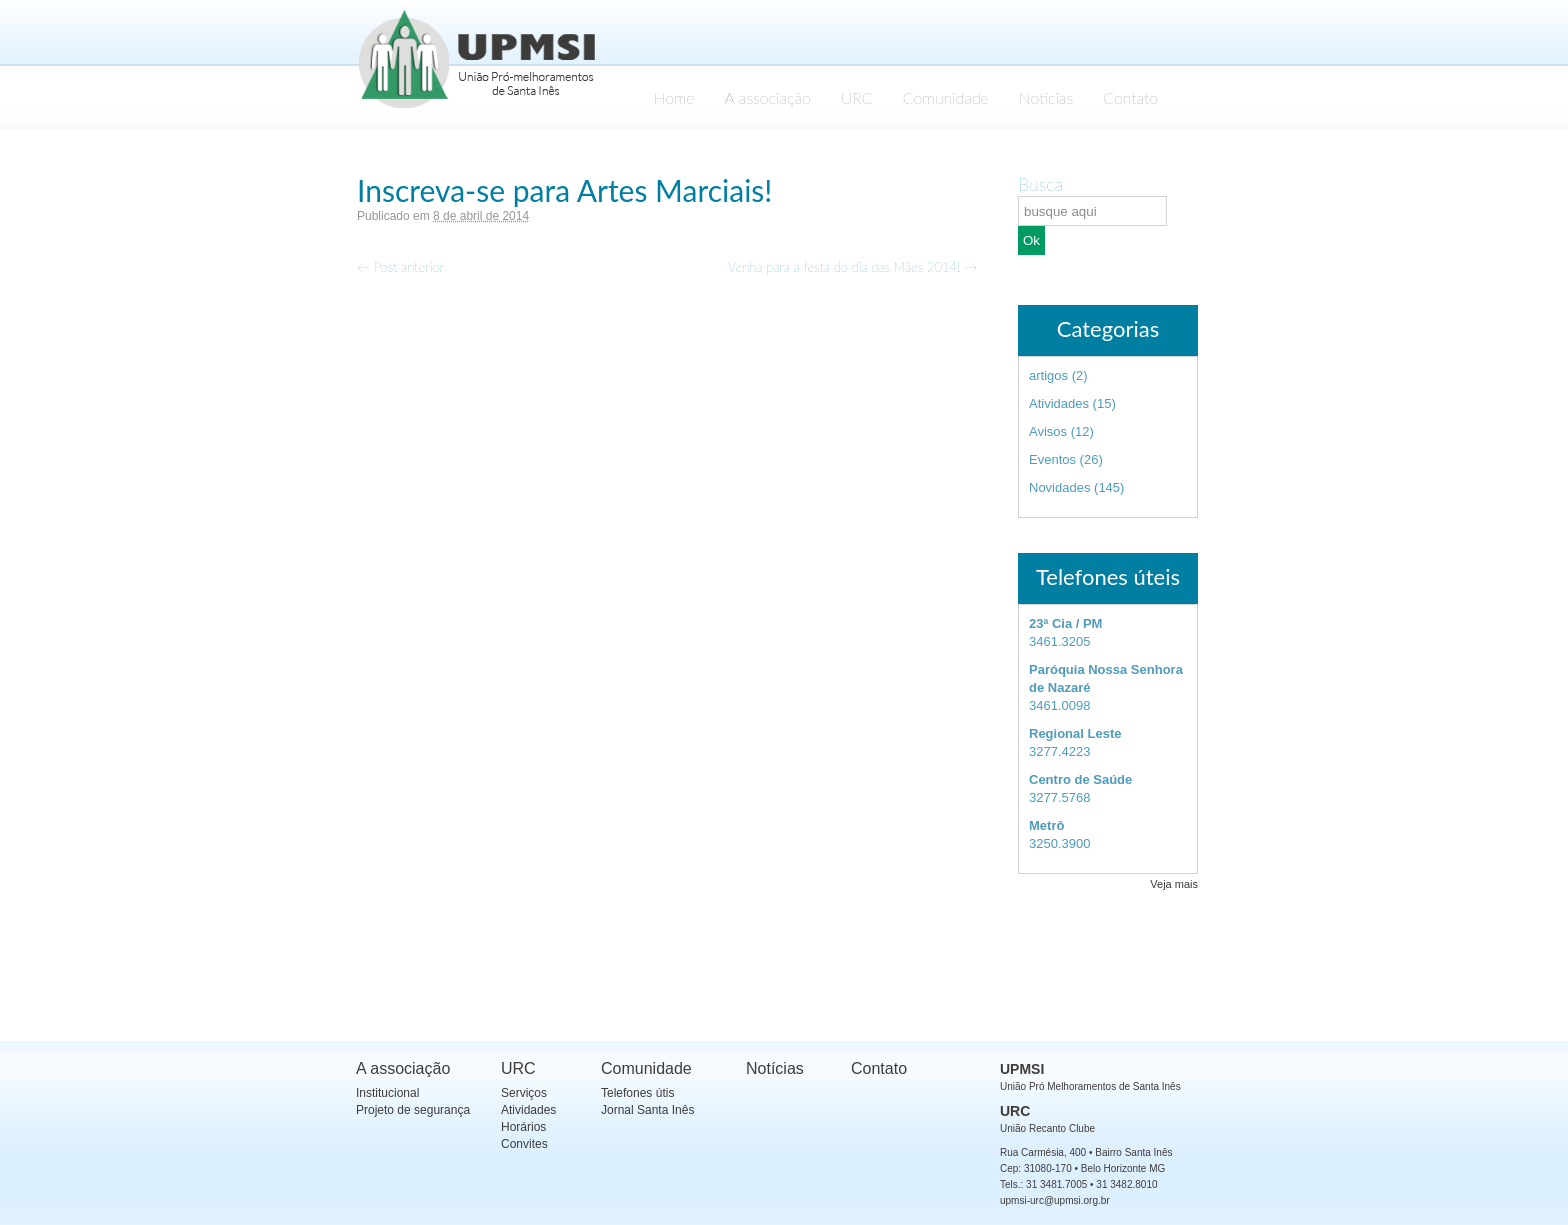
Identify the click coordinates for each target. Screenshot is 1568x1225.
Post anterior (400, 267)
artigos (1048, 375)
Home (673, 97)
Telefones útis (637, 1093)
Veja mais (1174, 884)
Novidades (1059, 487)
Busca (1040, 184)
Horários (523, 1127)
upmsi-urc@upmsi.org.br (1055, 1200)
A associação (768, 97)
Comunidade (946, 97)
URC (857, 97)
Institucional (387, 1093)
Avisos (1048, 431)
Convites (524, 1144)
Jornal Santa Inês (647, 1110)
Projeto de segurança (413, 1110)
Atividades (1059, 403)
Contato (1130, 97)
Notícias (1046, 97)
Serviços (524, 1093)
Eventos (1052, 459)
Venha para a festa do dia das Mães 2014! (852, 267)
